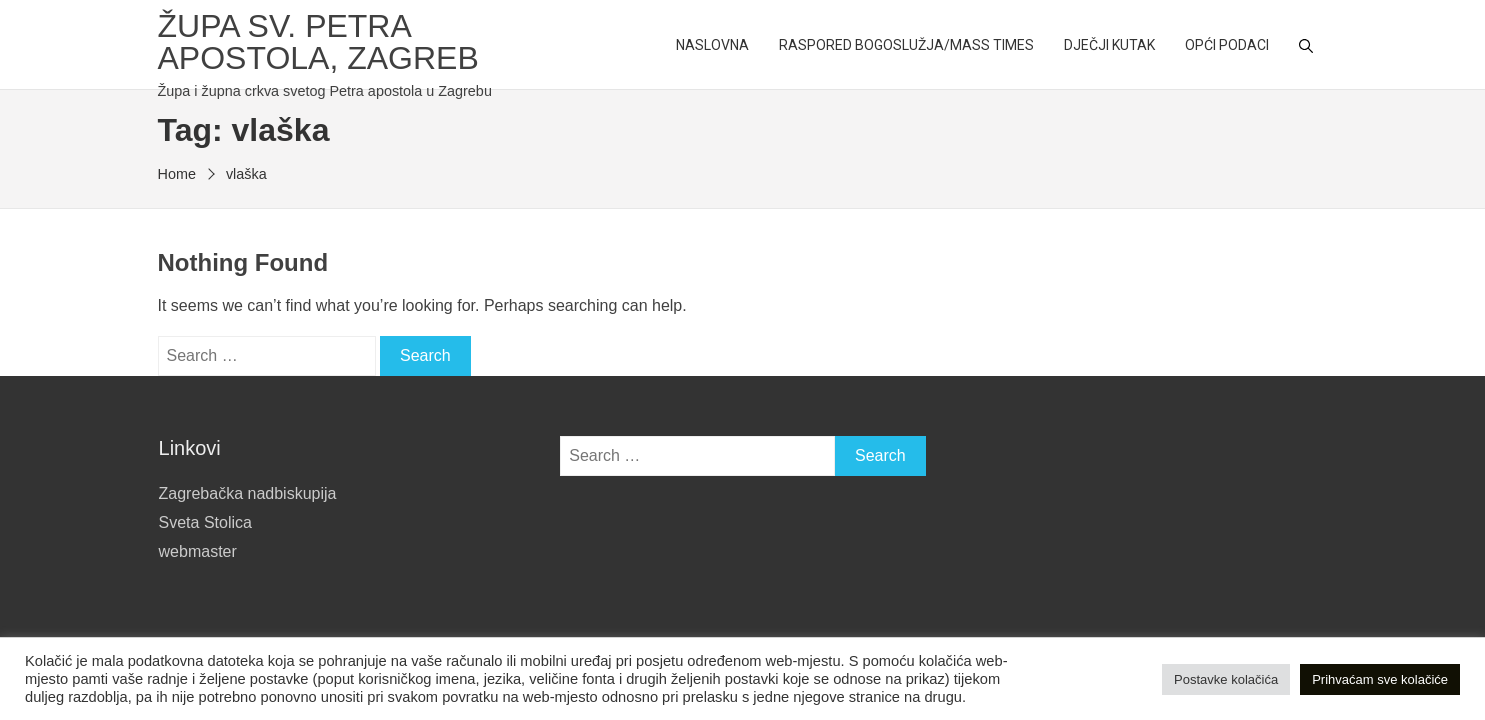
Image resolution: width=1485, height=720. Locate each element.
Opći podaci (1227, 45)
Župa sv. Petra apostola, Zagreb (318, 42)
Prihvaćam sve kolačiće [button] (1380, 679)
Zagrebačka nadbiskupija (248, 493)
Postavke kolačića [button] (1226, 679)
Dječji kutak (1109, 45)
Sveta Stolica (205, 522)
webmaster (198, 551)
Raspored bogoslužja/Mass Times (906, 45)
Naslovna (712, 45)
